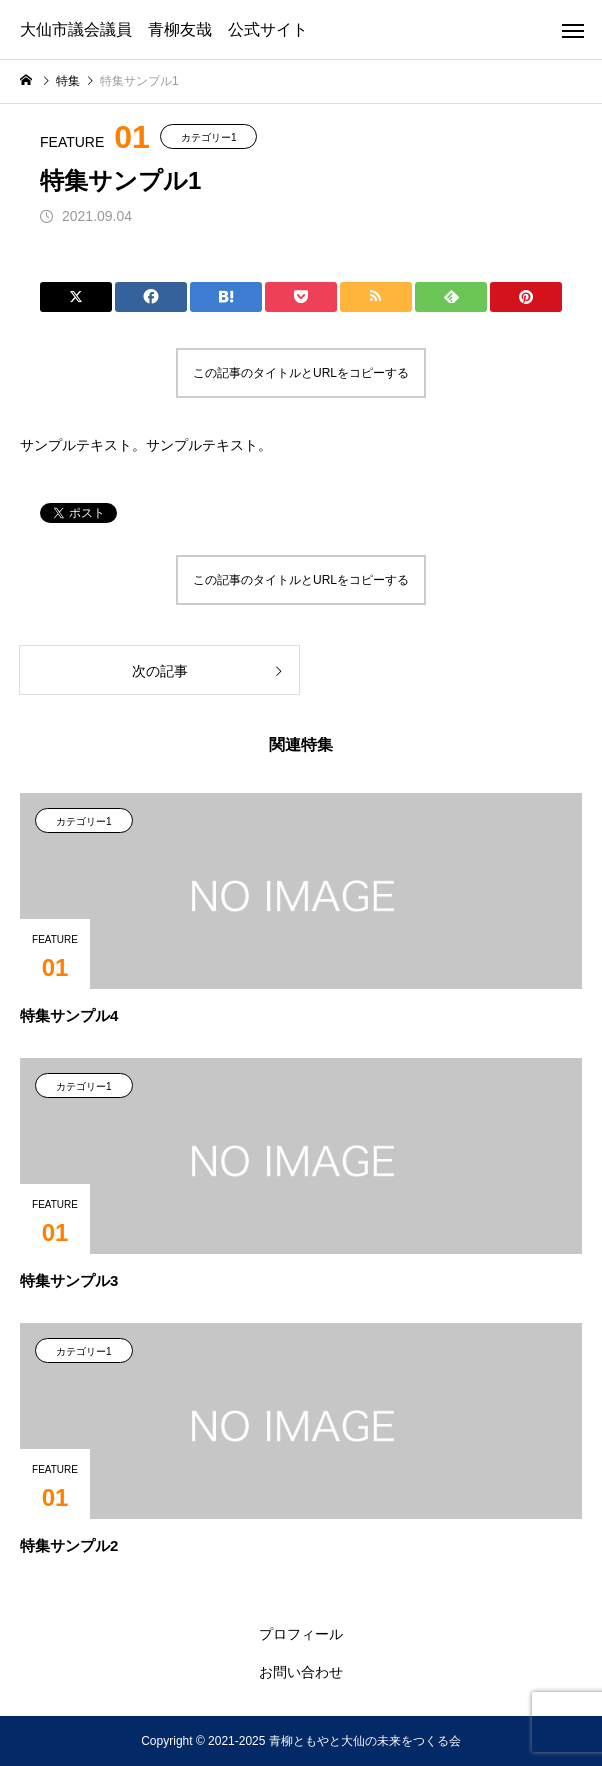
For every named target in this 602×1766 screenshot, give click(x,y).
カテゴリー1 (209, 137)
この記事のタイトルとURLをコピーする (301, 373)
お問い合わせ (301, 1672)
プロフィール (301, 1634)
